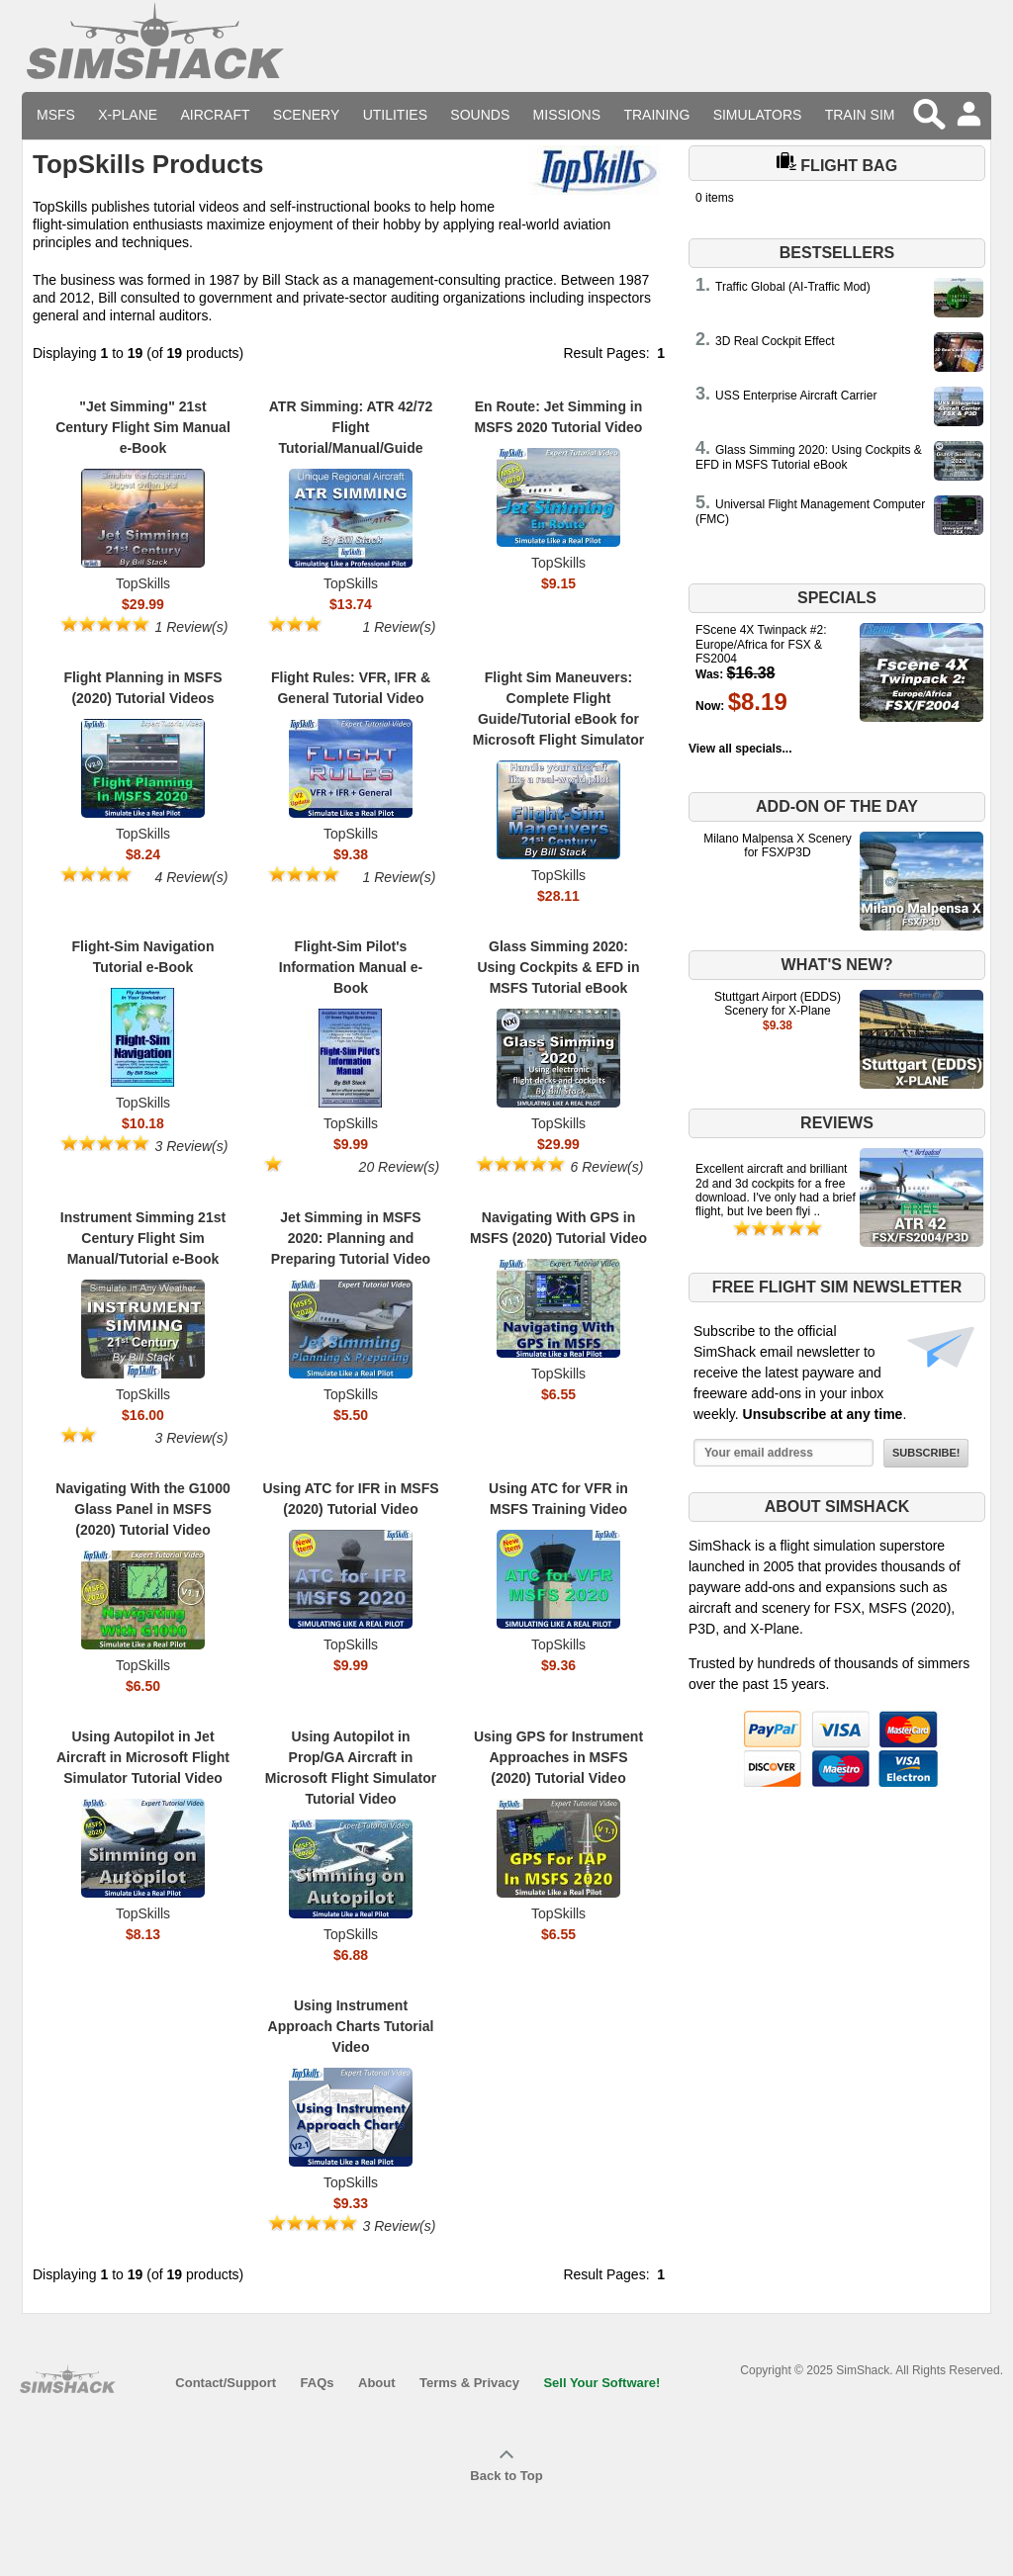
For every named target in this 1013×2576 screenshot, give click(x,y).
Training (656, 115)
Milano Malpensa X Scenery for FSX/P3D (777, 845)
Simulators (757, 115)
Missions (566, 115)
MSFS (56, 115)
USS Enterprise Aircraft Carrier (795, 395)
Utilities (395, 115)
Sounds (479, 115)
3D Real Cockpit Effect (775, 341)
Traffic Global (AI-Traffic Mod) (793, 287)
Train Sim (860, 115)
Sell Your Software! (601, 2382)
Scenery (306, 115)
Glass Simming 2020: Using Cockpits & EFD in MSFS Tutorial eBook (808, 457)
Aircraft (215, 115)
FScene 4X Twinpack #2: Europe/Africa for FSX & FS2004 (761, 644)
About (377, 2382)
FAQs (317, 2382)
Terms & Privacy (469, 2382)
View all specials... (740, 748)
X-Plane (127, 115)
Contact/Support (225, 2382)
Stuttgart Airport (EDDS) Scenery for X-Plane (777, 1004)
